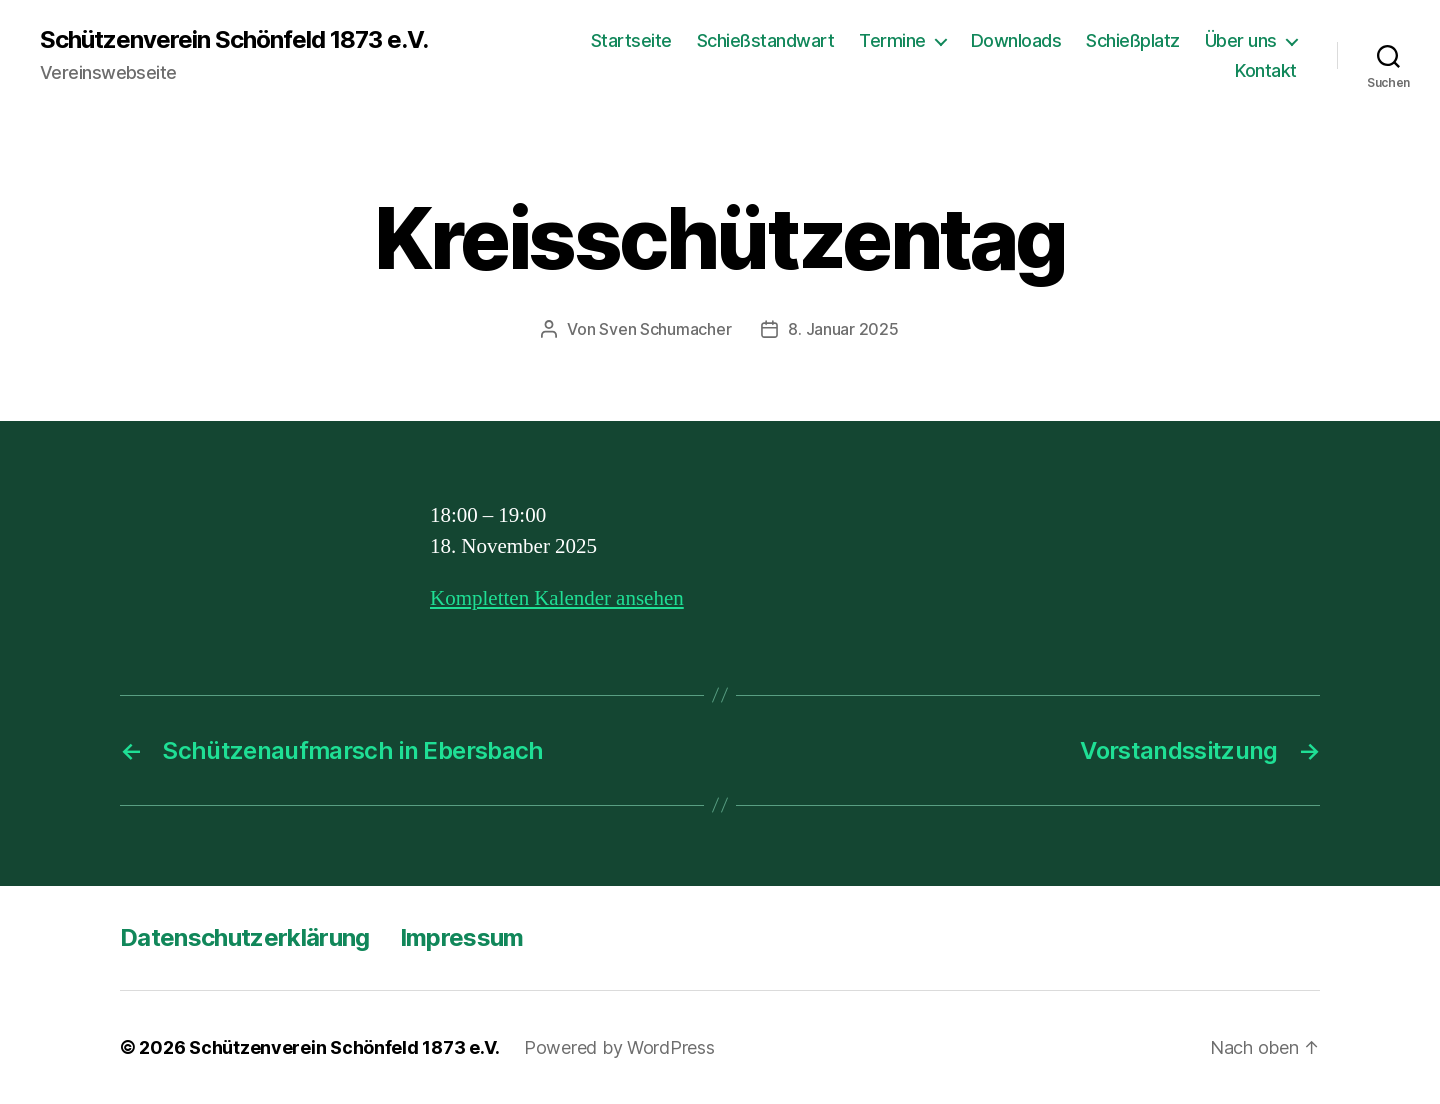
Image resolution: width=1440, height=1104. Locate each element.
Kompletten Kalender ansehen (557, 598)
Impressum (462, 937)
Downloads (1016, 40)
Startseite (631, 40)
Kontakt (1266, 70)
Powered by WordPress (619, 1047)
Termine (892, 40)
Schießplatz (1133, 40)
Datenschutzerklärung (245, 937)
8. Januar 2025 (843, 329)
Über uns (1241, 40)
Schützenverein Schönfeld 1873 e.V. (234, 40)
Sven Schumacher (665, 329)
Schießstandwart (766, 40)
